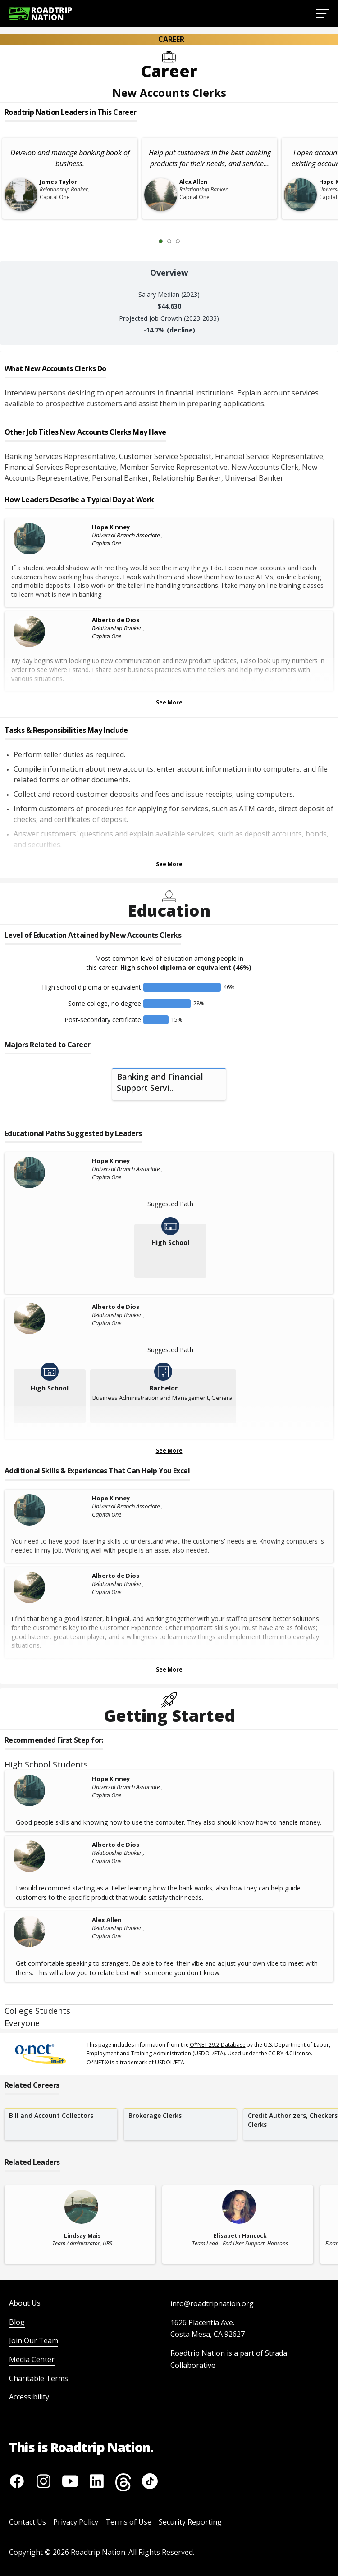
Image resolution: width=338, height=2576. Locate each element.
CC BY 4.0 (280, 2053)
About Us (25, 2303)
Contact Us (27, 2522)
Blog (17, 2322)
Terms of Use (128, 2522)
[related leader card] (80, 2224)
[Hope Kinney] (50, 538)
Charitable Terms (38, 2378)
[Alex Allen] (50, 1931)
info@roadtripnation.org (212, 2303)
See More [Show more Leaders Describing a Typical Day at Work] (169, 702)
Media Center (32, 2359)
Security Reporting (190, 2522)
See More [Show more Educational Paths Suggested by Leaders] (169, 1450)
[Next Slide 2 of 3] (191, 241)
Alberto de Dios (115, 620)
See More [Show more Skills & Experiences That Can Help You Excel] (169, 1669)
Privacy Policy (75, 2522)
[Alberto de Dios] (50, 631)
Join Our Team (33, 2340)
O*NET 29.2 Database (218, 2045)
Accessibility (29, 2397)
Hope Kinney (111, 527)
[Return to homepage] (40, 13)
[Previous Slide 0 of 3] (147, 241)
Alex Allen (107, 1920)
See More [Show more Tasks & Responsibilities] (169, 864)
